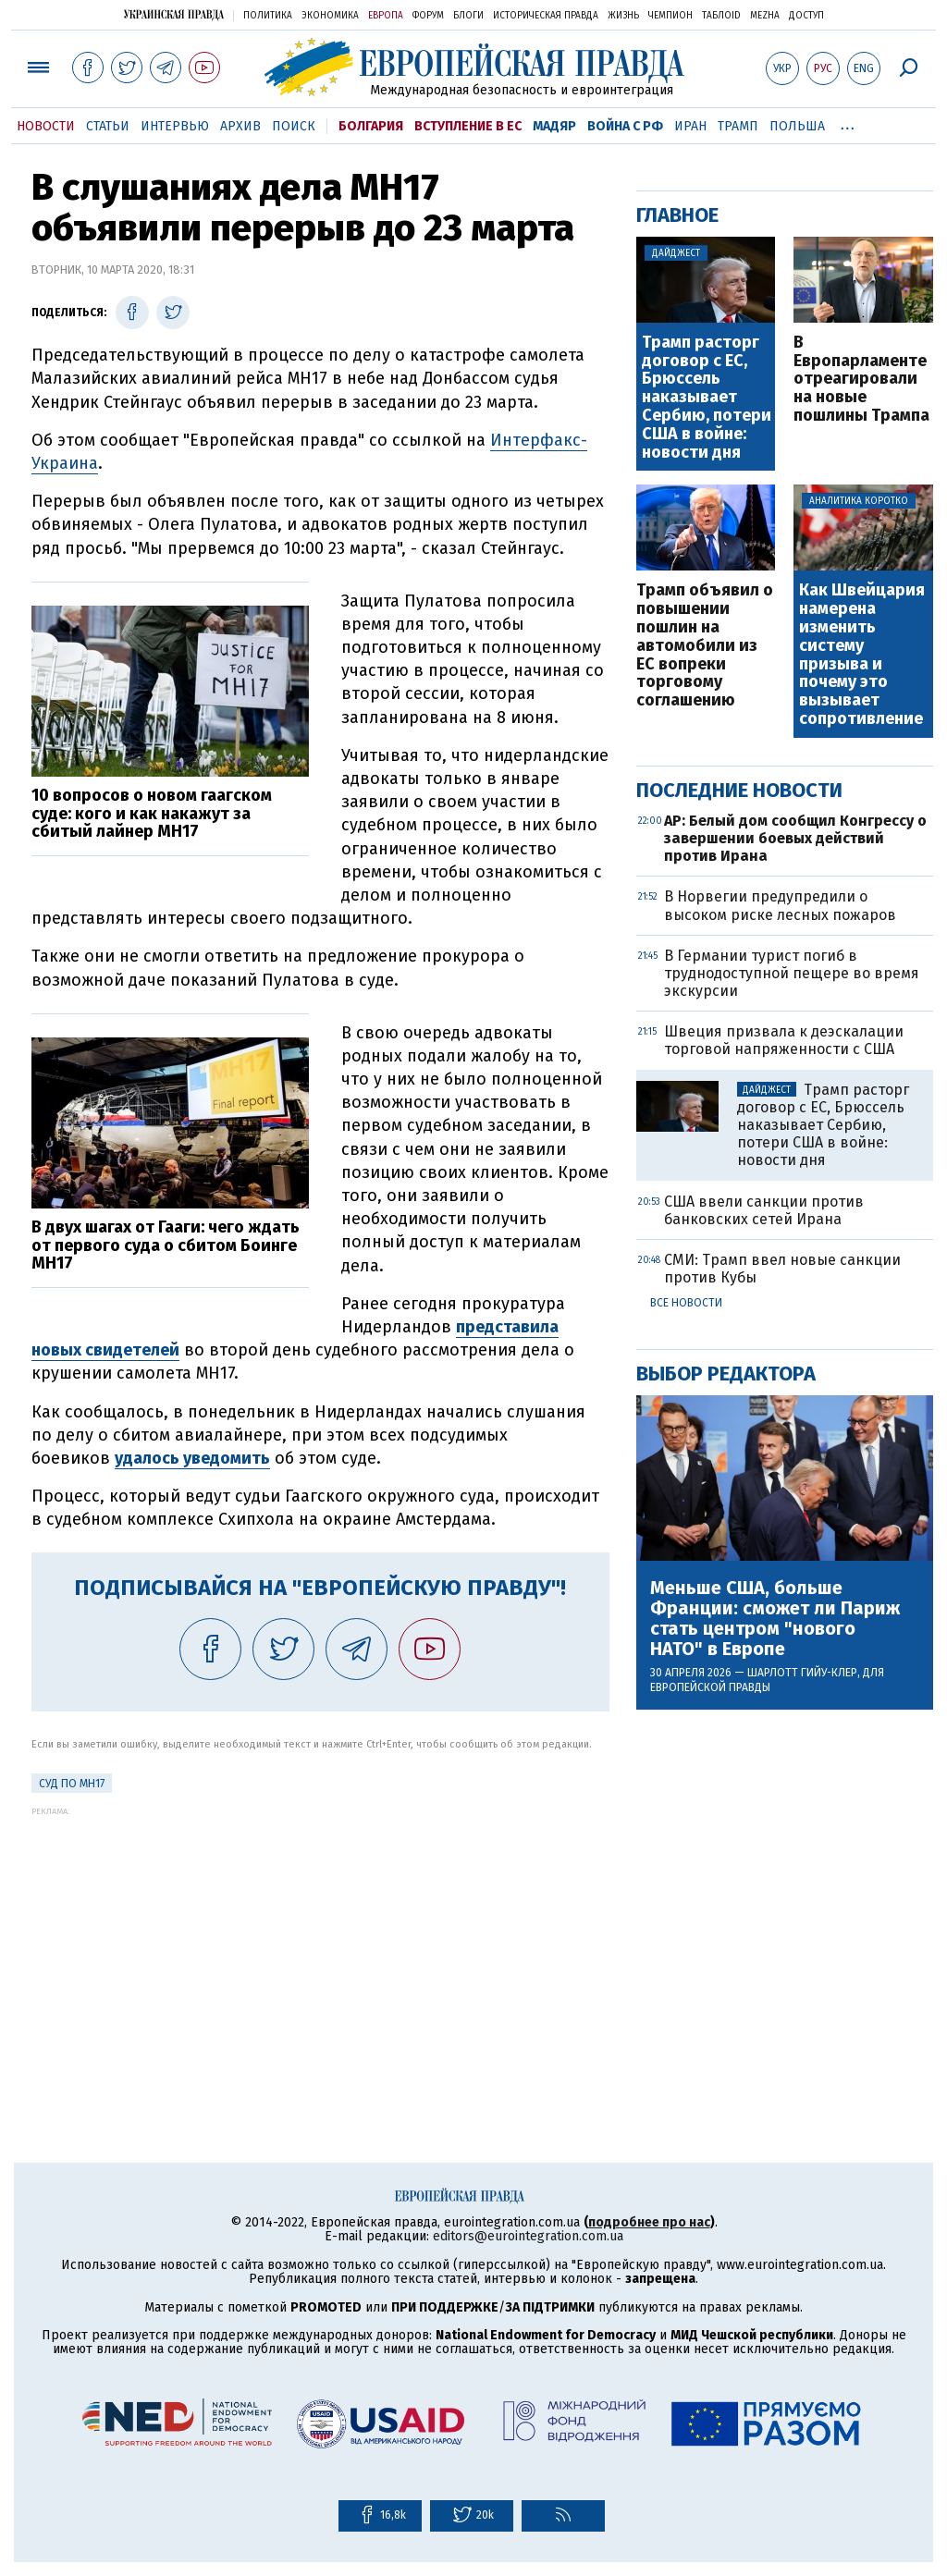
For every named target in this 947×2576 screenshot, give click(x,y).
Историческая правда (545, 15)
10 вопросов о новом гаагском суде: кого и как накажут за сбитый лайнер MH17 (151, 813)
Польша (797, 126)
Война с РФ (625, 126)
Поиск (293, 126)
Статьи (107, 126)
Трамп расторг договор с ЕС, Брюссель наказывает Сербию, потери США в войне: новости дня (706, 398)
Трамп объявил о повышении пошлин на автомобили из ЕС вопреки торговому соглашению (704, 646)
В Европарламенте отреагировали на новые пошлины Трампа (861, 379)
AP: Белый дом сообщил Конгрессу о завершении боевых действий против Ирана (795, 838)
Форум (428, 15)
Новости (46, 126)
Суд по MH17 (72, 1783)
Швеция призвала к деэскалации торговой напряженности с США (784, 1040)
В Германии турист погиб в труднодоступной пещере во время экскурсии (791, 973)
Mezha (765, 15)
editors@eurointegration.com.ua (528, 2236)
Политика (267, 15)
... (847, 123)
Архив (240, 126)
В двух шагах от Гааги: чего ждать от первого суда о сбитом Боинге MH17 (165, 1245)
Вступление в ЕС (468, 126)
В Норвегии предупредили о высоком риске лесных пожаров (780, 905)
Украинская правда (174, 14)
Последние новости (739, 790)
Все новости (686, 1302)
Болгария (370, 126)
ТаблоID (721, 15)
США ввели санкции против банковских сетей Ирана (764, 1210)
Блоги (468, 15)
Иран (690, 126)
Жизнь (623, 15)
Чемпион (670, 15)
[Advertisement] (320, 1945)
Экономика (330, 15)
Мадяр (554, 126)
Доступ (806, 15)
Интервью (175, 126)
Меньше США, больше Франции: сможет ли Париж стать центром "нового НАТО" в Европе (775, 1618)
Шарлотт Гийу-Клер (802, 1672)
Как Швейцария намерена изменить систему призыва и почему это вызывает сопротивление (862, 655)
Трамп (738, 126)
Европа (385, 15)
